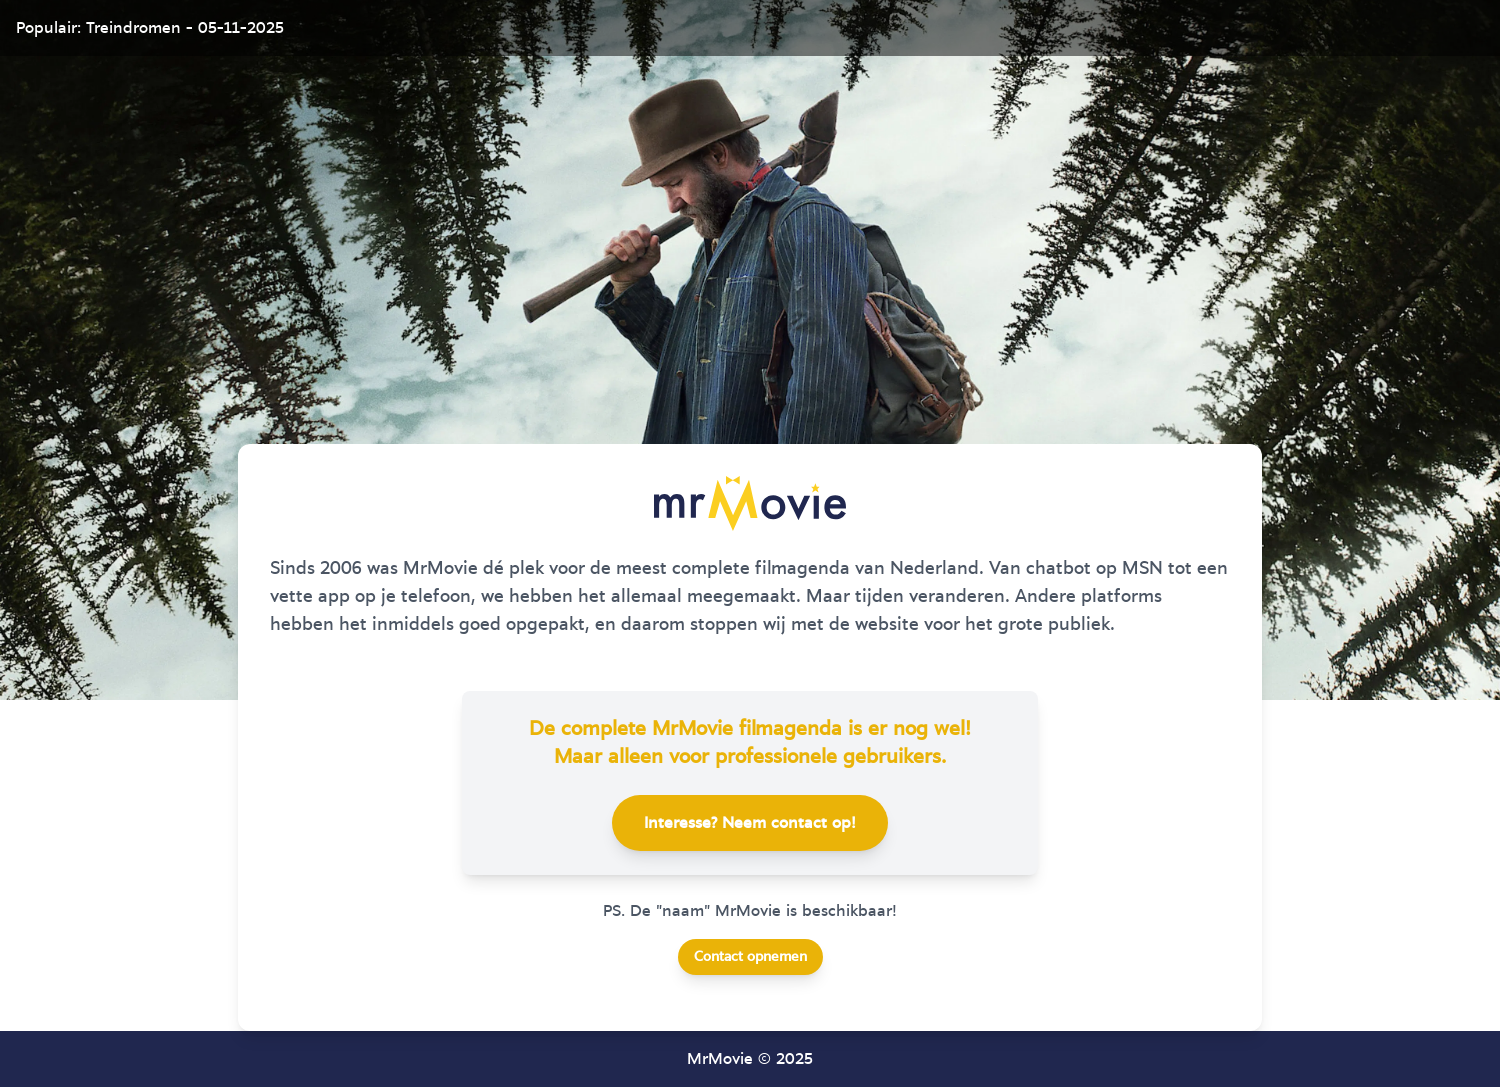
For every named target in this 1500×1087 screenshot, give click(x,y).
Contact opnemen (750, 957)
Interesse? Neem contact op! (750, 823)
